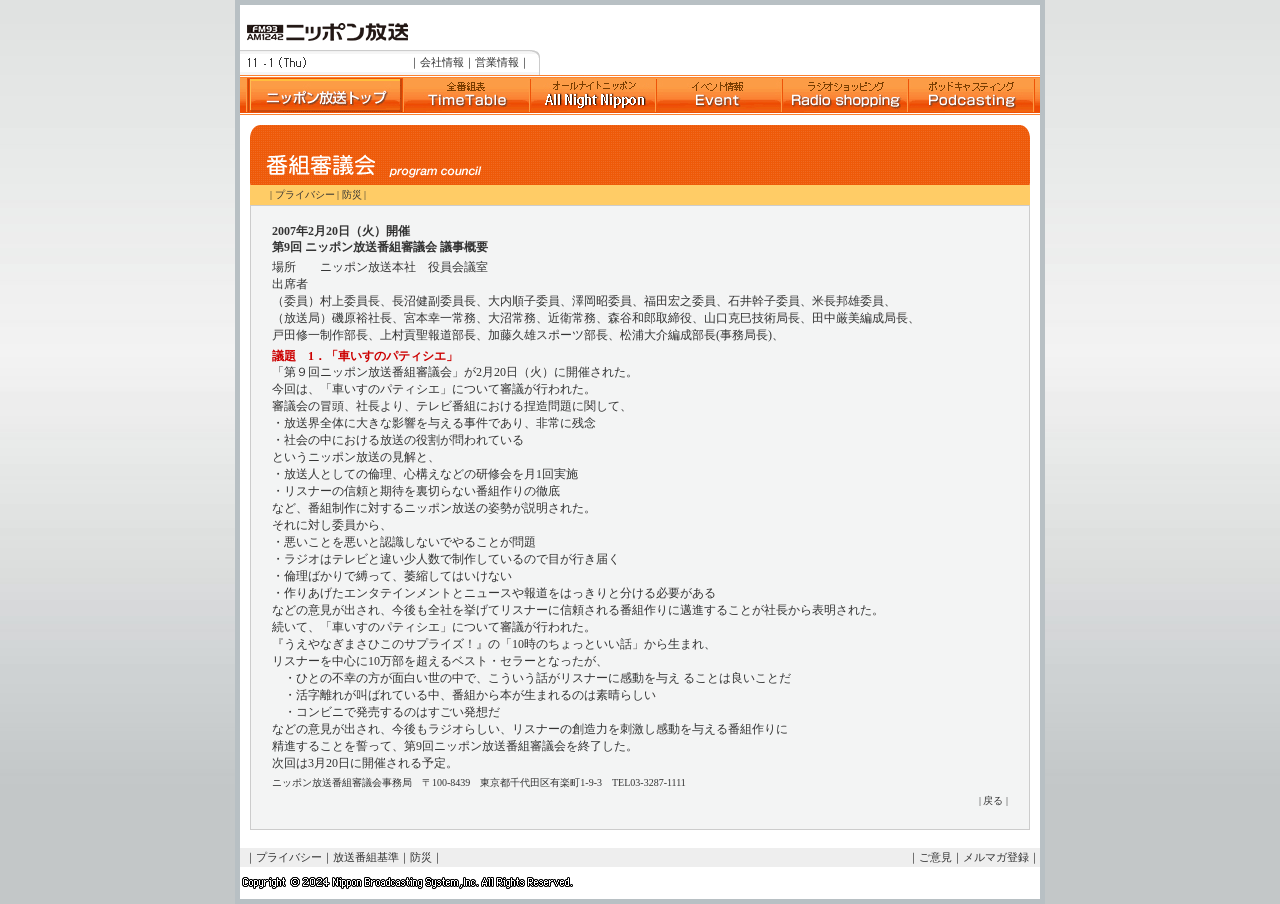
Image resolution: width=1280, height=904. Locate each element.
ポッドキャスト (971, 95)
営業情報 (497, 62)
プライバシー (305, 194)
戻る (993, 800)
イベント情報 (719, 95)
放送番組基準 (366, 857)
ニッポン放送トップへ (321, 95)
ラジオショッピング (845, 95)
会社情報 (442, 62)
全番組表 (466, 95)
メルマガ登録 (996, 857)
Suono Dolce (593, 95)
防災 (352, 194)
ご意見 (935, 857)
